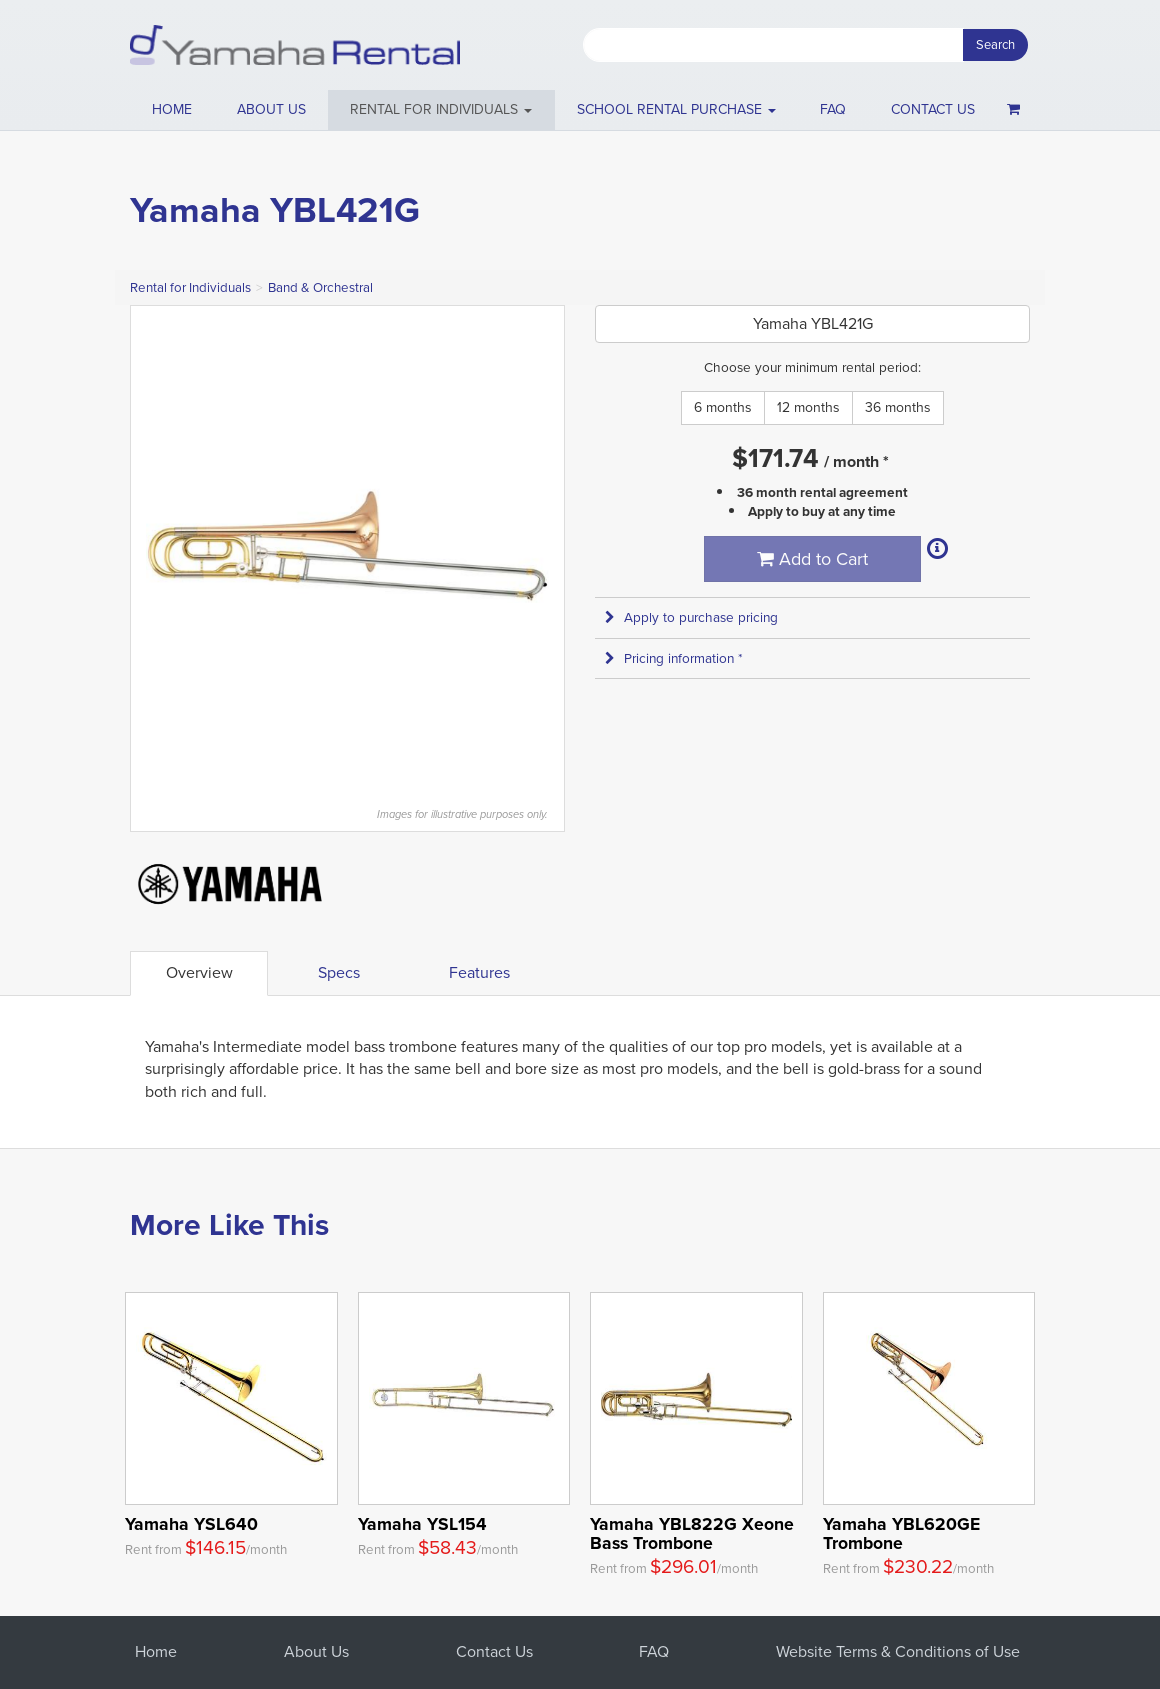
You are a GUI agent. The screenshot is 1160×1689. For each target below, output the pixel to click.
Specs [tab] (339, 972)
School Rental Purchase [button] (676, 109)
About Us (316, 1651)
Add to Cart (812, 559)
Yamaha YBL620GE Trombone (901, 1533)
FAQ (833, 109)
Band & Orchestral (320, 287)
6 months (723, 407)
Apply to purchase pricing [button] (691, 617)
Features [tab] (479, 972)
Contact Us (494, 1651)
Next (539, 546)
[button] (441, 110)
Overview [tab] (199, 972)
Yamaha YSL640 (191, 1524)
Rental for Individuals (190, 287)
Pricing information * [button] (674, 658)
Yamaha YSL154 (422, 1524)
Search (995, 44)
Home (172, 109)
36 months (898, 407)
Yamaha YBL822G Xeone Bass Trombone (692, 1533)
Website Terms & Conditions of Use (898, 1651)
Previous (156, 546)
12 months (808, 407)
